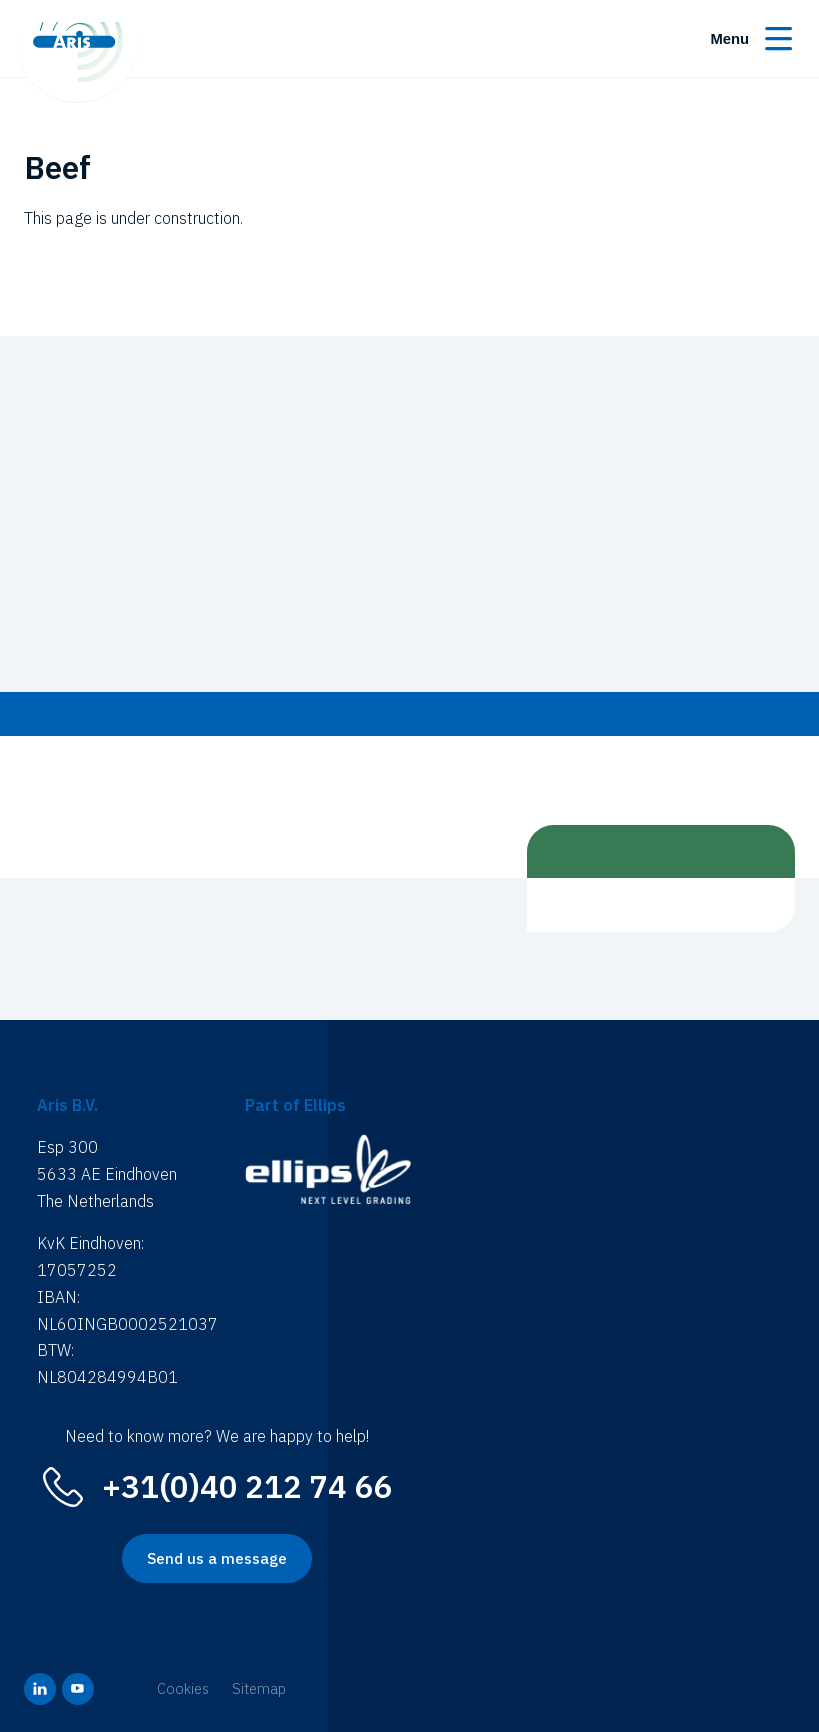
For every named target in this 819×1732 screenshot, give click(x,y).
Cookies (183, 1688)
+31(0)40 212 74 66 (247, 1486)
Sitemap (259, 1688)
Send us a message (217, 1558)
